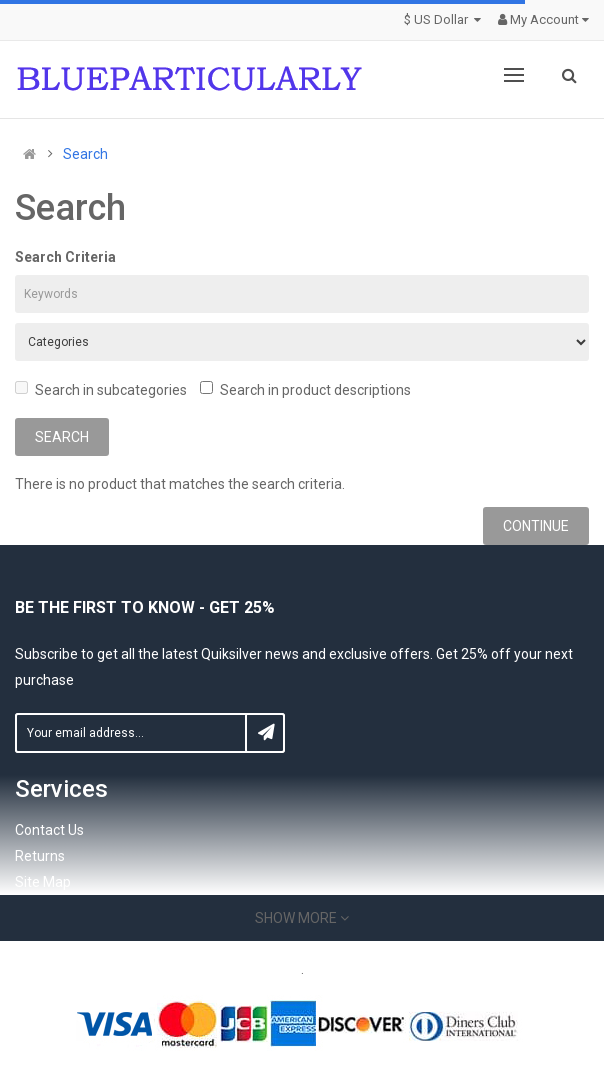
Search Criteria (65, 257)
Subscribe (265, 733)
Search (85, 154)
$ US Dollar (445, 19)
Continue (536, 526)
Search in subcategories (101, 389)
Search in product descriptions (305, 389)
